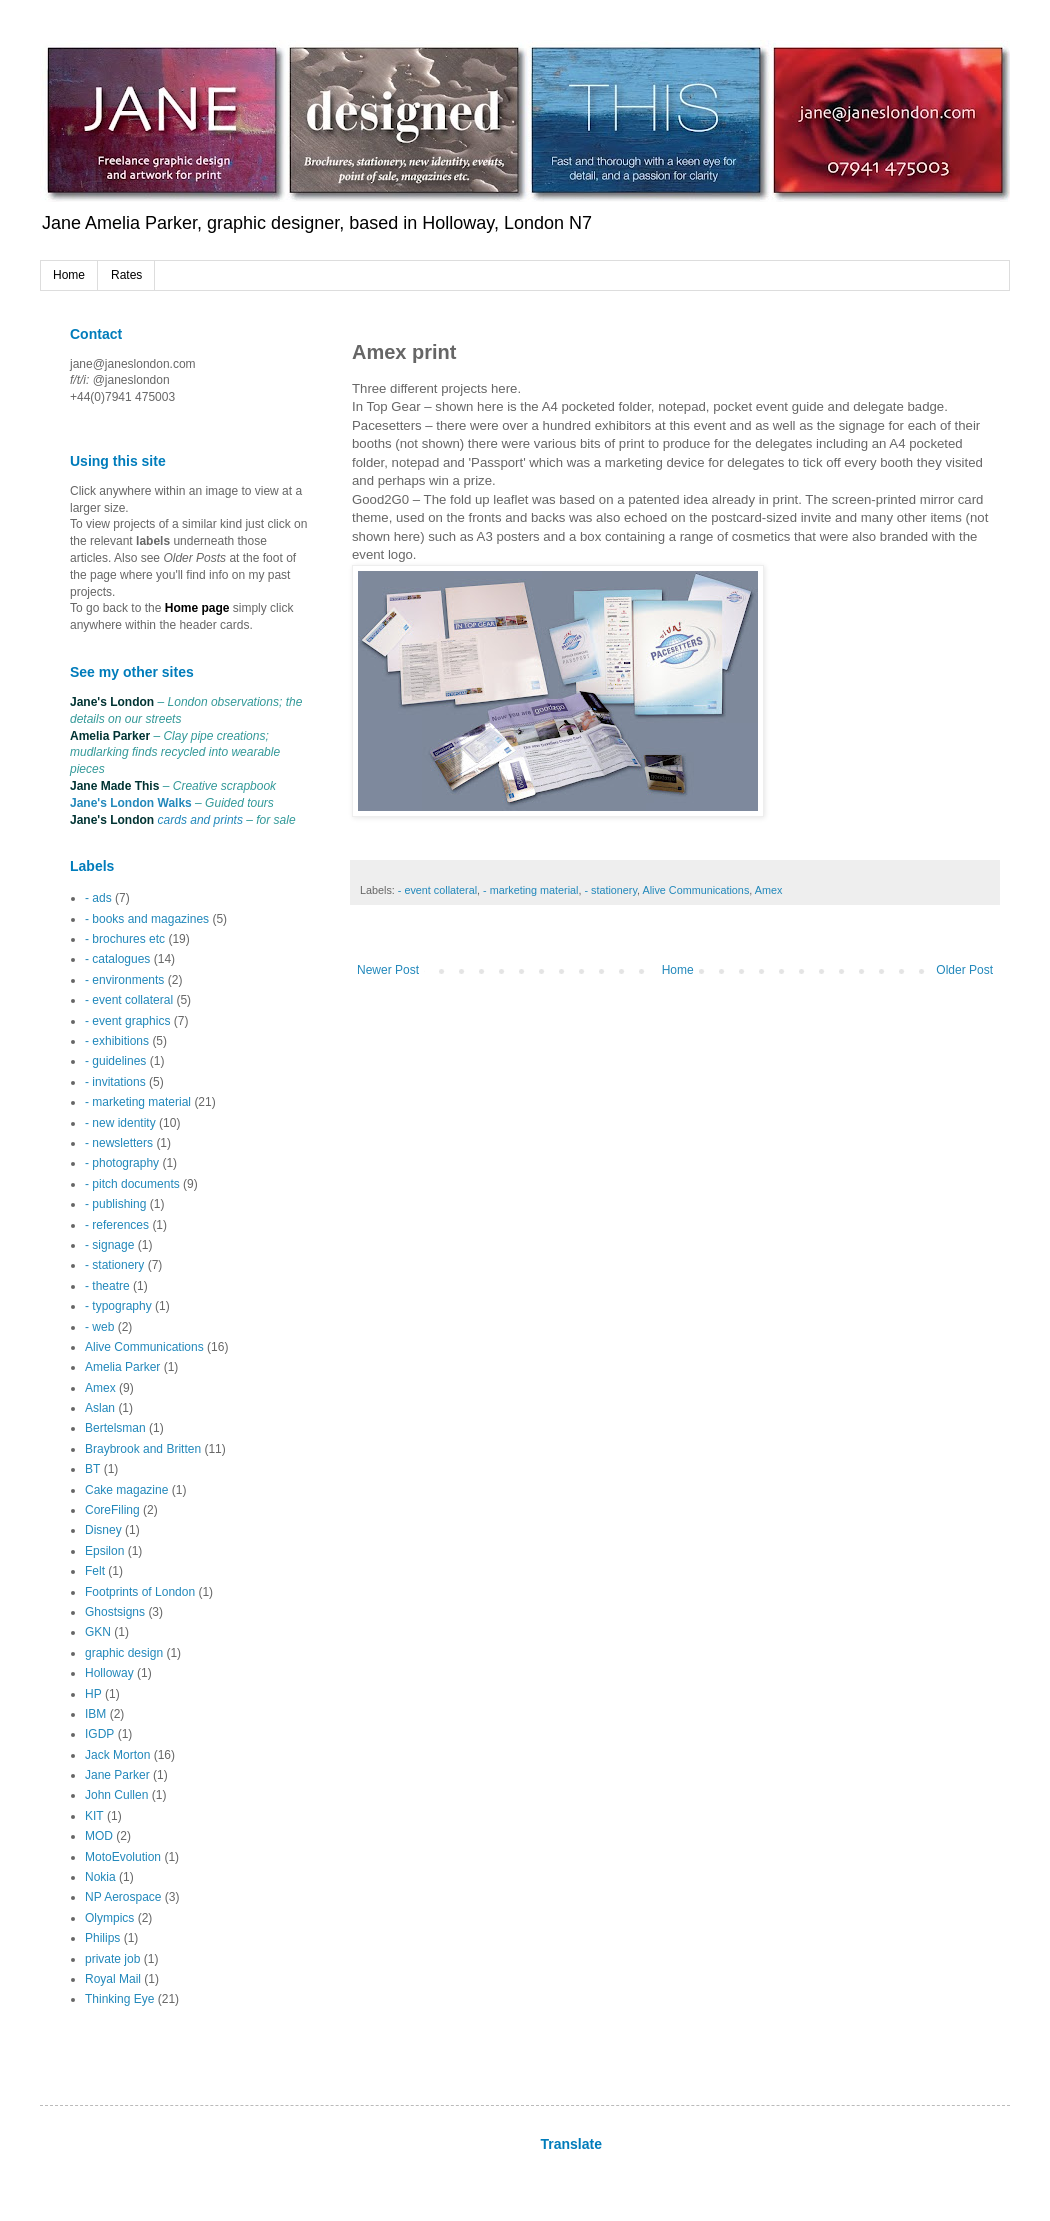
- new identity (120, 1123)
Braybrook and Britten (143, 1449)
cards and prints (200, 820)
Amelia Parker (110, 736)
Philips (102, 1938)
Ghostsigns (115, 1612)
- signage (109, 1245)
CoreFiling (112, 1510)
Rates (126, 275)
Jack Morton (117, 1755)
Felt (95, 1571)
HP (93, 1694)
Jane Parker (117, 1775)
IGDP (99, 1734)
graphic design (124, 1653)
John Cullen (116, 1795)
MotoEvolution (123, 1857)
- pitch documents (132, 1184)
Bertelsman (115, 1428)
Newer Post (388, 970)
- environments (124, 980)
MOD (99, 1836)
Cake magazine (126, 1490)
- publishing (115, 1204)
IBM (95, 1714)
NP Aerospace (123, 1897)
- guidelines (115, 1061)
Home (69, 275)
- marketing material (530, 890)
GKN (98, 1632)
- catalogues (117, 959)
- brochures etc (125, 939)
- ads (98, 898)
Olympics (109, 1918)
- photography (122, 1163)
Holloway (109, 1673)
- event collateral (437, 890)
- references (117, 1225)
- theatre (107, 1286)
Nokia (100, 1877)
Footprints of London (140, 1592)
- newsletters (119, 1143)
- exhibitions (117, 1041)
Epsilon (104, 1551)
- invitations (115, 1082)
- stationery (610, 890)
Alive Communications (695, 890)
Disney (103, 1530)
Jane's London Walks (131, 803)
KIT (94, 1816)
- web (99, 1327)
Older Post (964, 970)
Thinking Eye (119, 1999)
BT (92, 1469)
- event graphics (127, 1021)
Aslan (100, 1408)
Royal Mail (113, 1979)
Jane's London (112, 702)
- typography (118, 1306)
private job (112, 1959)
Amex (769, 890)
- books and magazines (147, 919)
